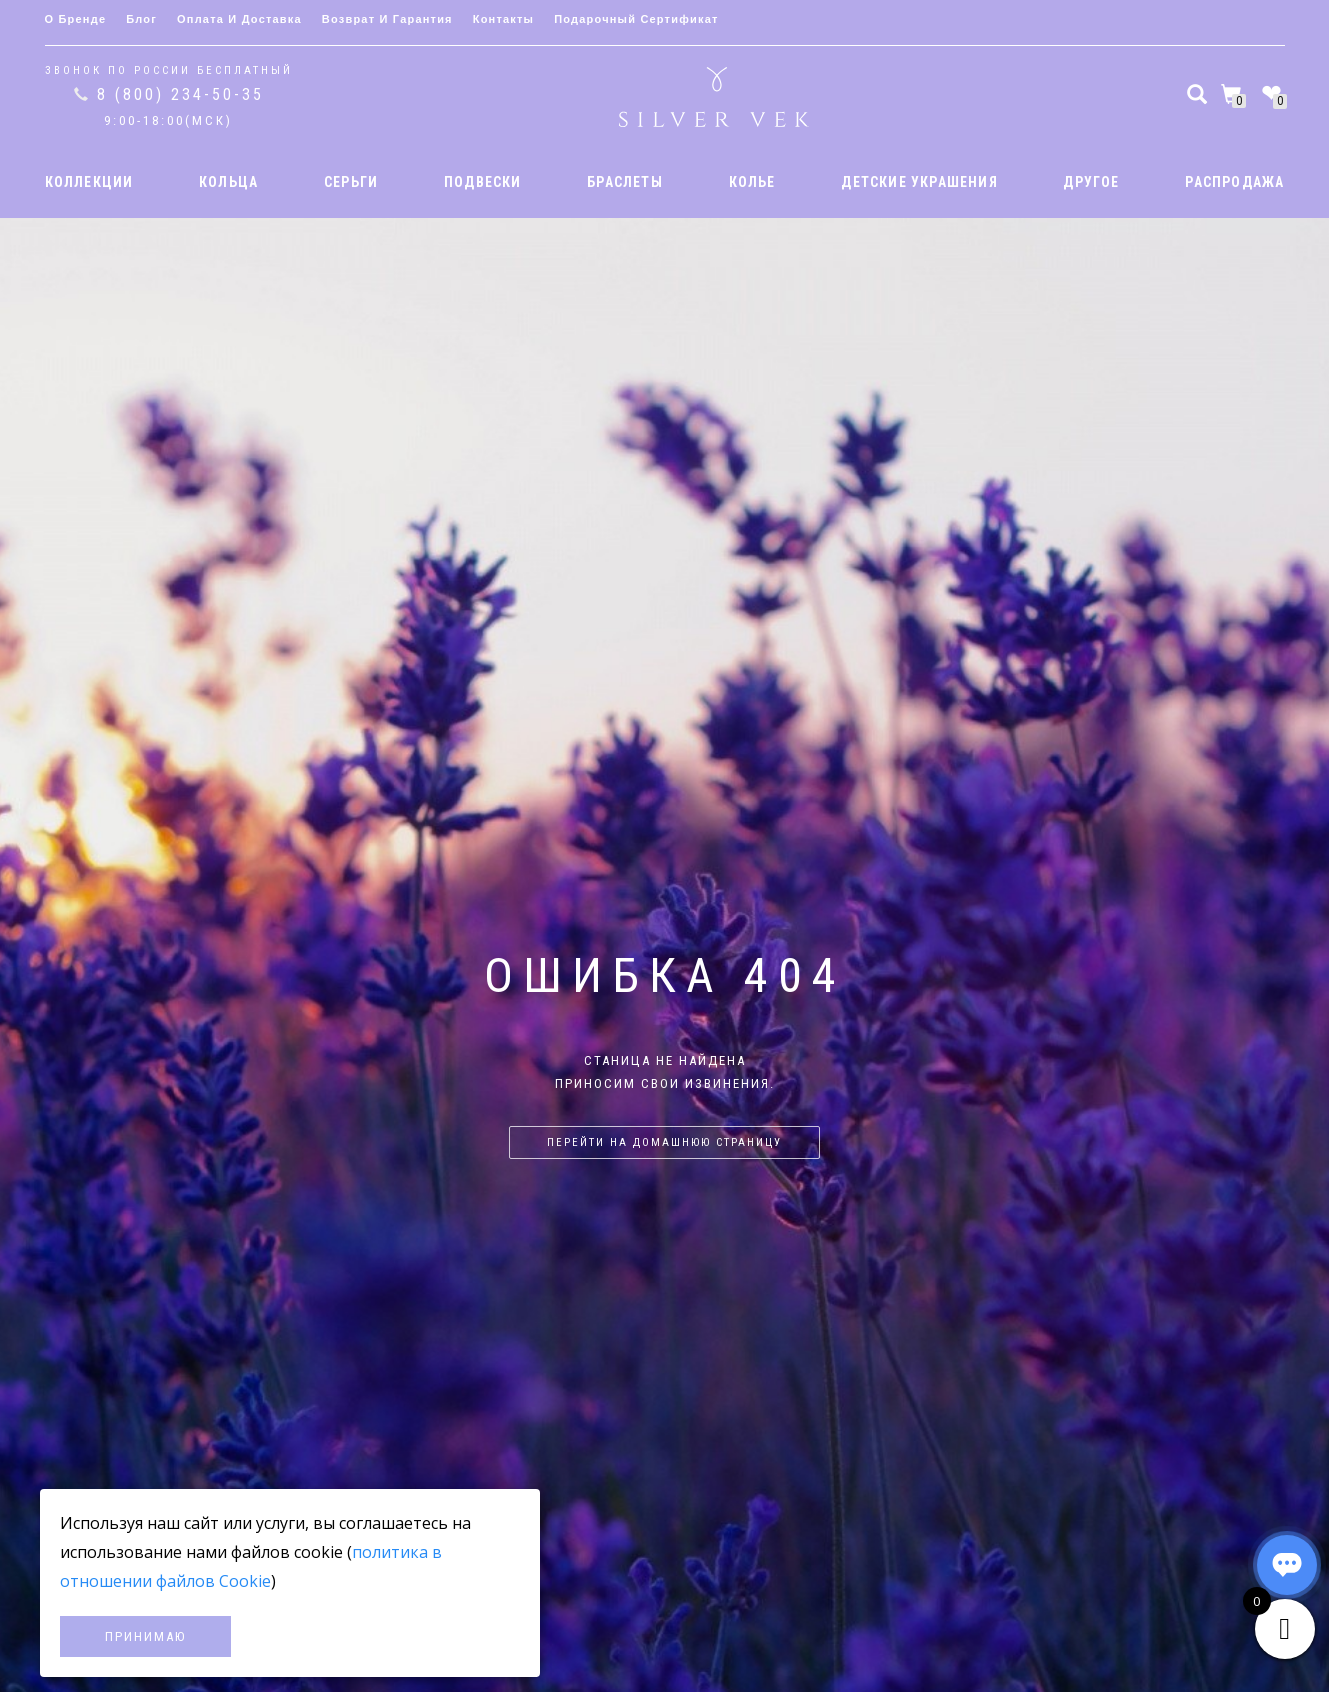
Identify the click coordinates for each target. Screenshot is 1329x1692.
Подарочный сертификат (636, 19)
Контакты (503, 19)
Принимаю (145, 1636)
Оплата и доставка (239, 19)
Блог (141, 19)
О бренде (76, 19)
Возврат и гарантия (387, 19)
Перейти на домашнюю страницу (664, 1142)
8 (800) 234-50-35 (180, 94)
